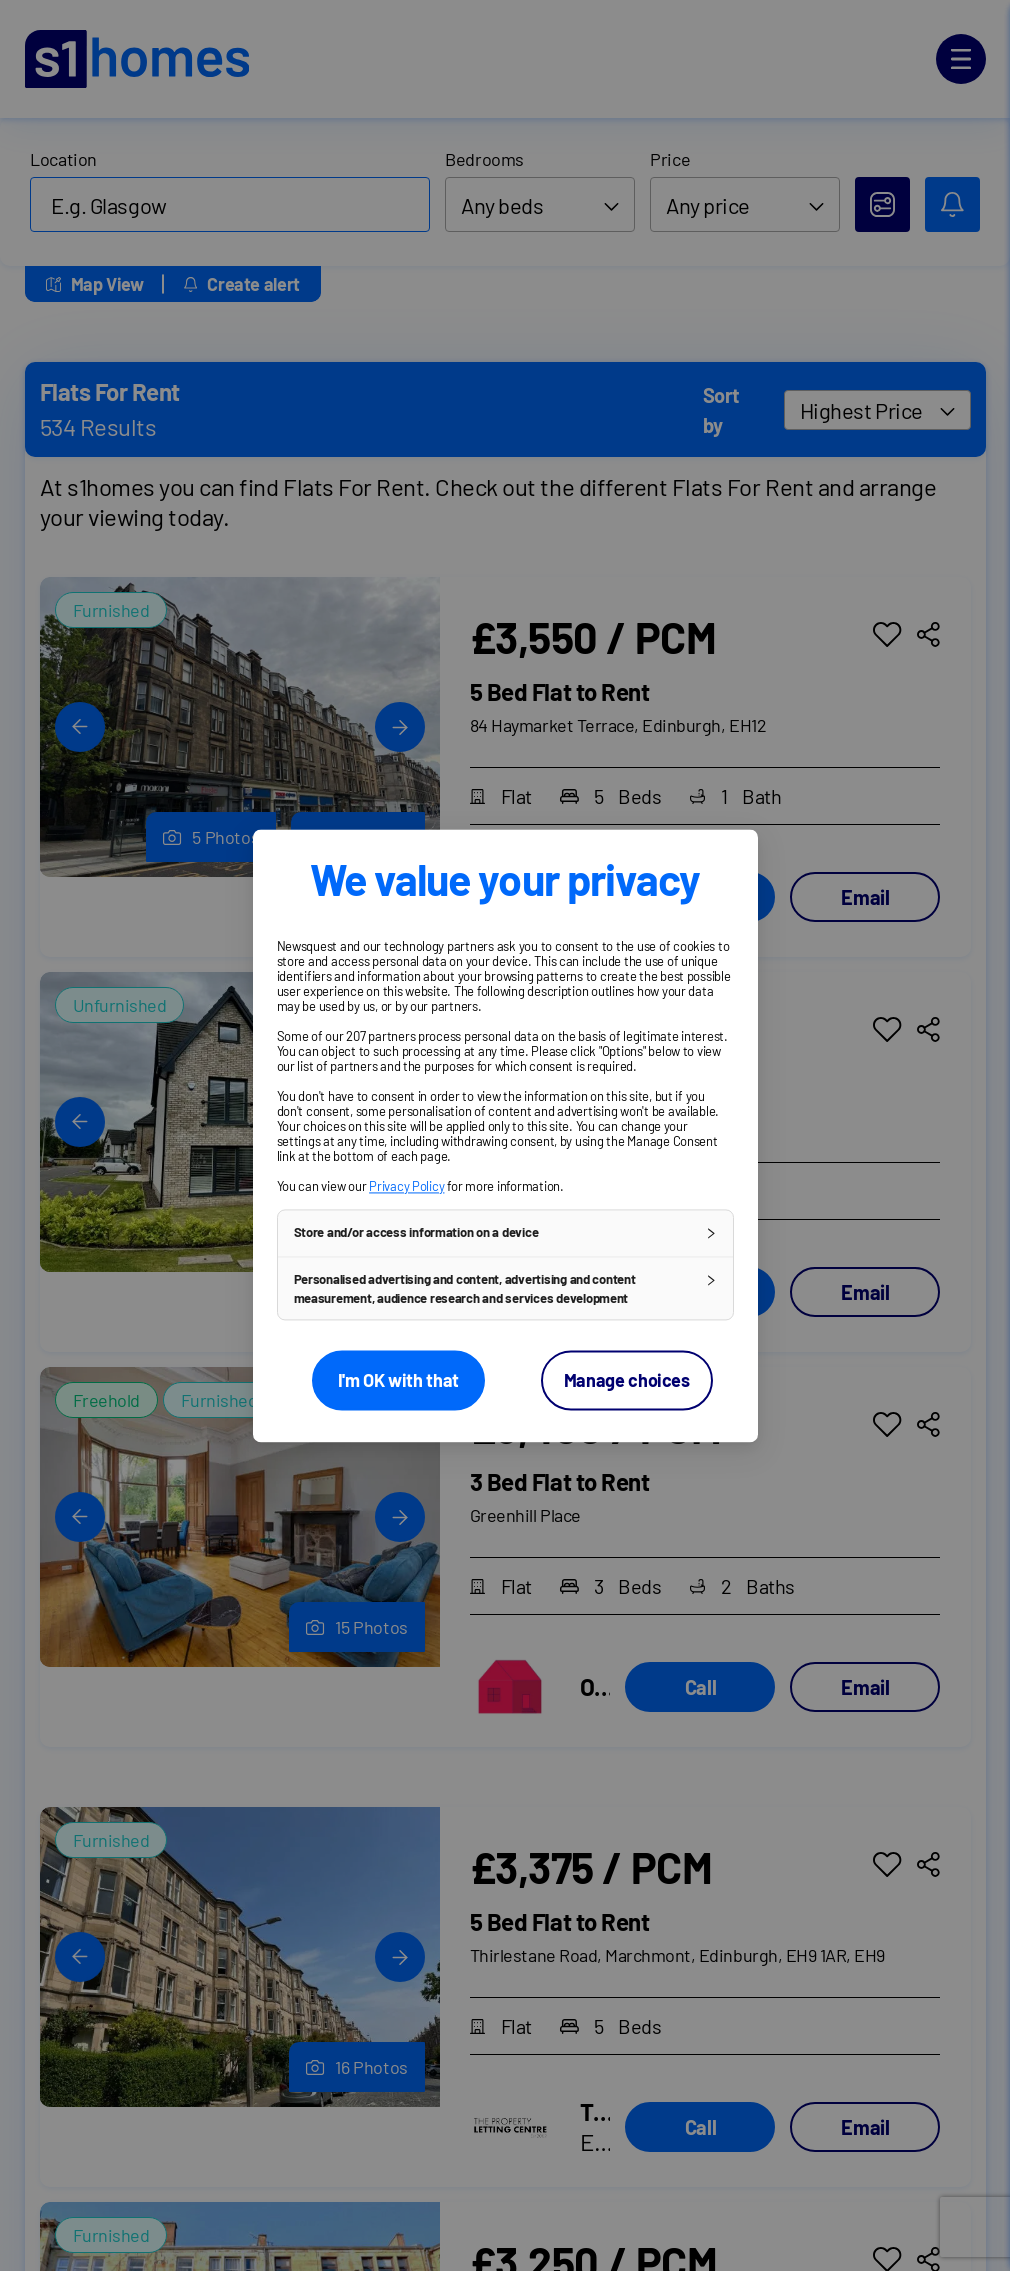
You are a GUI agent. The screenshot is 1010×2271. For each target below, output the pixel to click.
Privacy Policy (406, 1186)
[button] (505, 1233)
